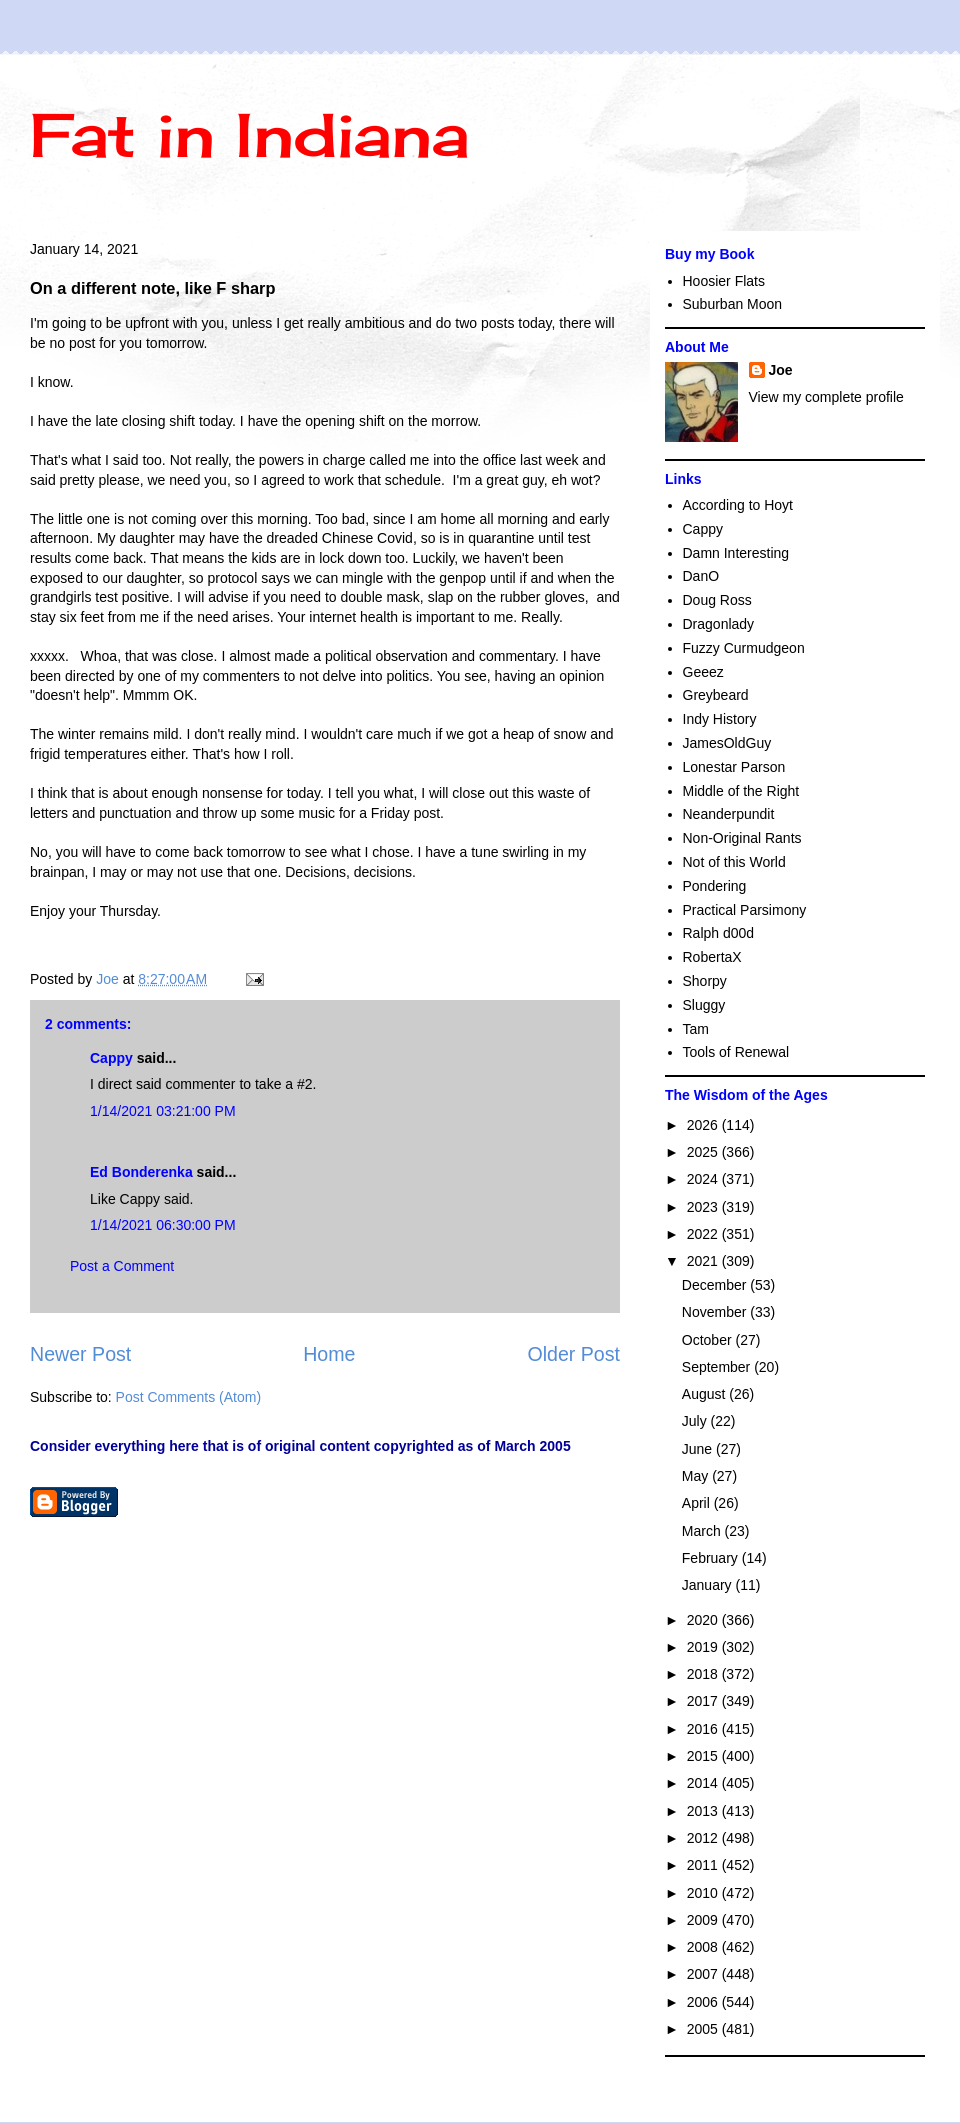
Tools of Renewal (736, 1052)
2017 (704, 1701)
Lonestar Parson (734, 767)
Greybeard (716, 695)
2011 (704, 1865)
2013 (704, 1811)
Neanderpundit (729, 814)
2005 (704, 2029)
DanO (701, 576)
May (697, 1476)
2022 (704, 1234)
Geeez (703, 672)
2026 (704, 1125)
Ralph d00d (719, 933)
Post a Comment (122, 1266)
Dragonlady (719, 624)
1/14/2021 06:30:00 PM (163, 1225)
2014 (704, 1783)
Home (329, 1354)
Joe (781, 370)
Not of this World (734, 862)
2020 (704, 1620)
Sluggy (704, 1005)
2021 (704, 1261)
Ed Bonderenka (141, 1172)
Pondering (715, 886)
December (716, 1285)
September (718, 1367)
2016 (704, 1729)
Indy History (720, 719)
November (716, 1312)
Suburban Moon (733, 304)
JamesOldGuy (727, 743)
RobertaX (712, 957)
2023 (704, 1207)
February (712, 1558)
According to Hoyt (738, 505)
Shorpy (705, 981)
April (698, 1503)
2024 (704, 1179)
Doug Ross (717, 600)
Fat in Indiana (249, 134)
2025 (704, 1152)
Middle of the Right (741, 791)
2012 (704, 1838)
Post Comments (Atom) (188, 1397)
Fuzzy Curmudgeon (744, 648)
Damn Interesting (736, 553)
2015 (704, 1756)
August (705, 1394)
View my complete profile (826, 397)
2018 (704, 1674)
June (699, 1449)
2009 (704, 1920)
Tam (696, 1029)
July (696, 1421)
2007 (704, 1974)
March (703, 1531)
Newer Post (80, 1354)
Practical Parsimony (745, 910)
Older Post (573, 1354)
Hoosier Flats (724, 281)
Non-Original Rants (742, 838)
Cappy (111, 1058)
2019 (704, 1647)
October (709, 1340)
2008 (704, 1947)
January (709, 1585)
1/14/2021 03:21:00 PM (163, 1111)
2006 (704, 2002)
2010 (704, 1893)
